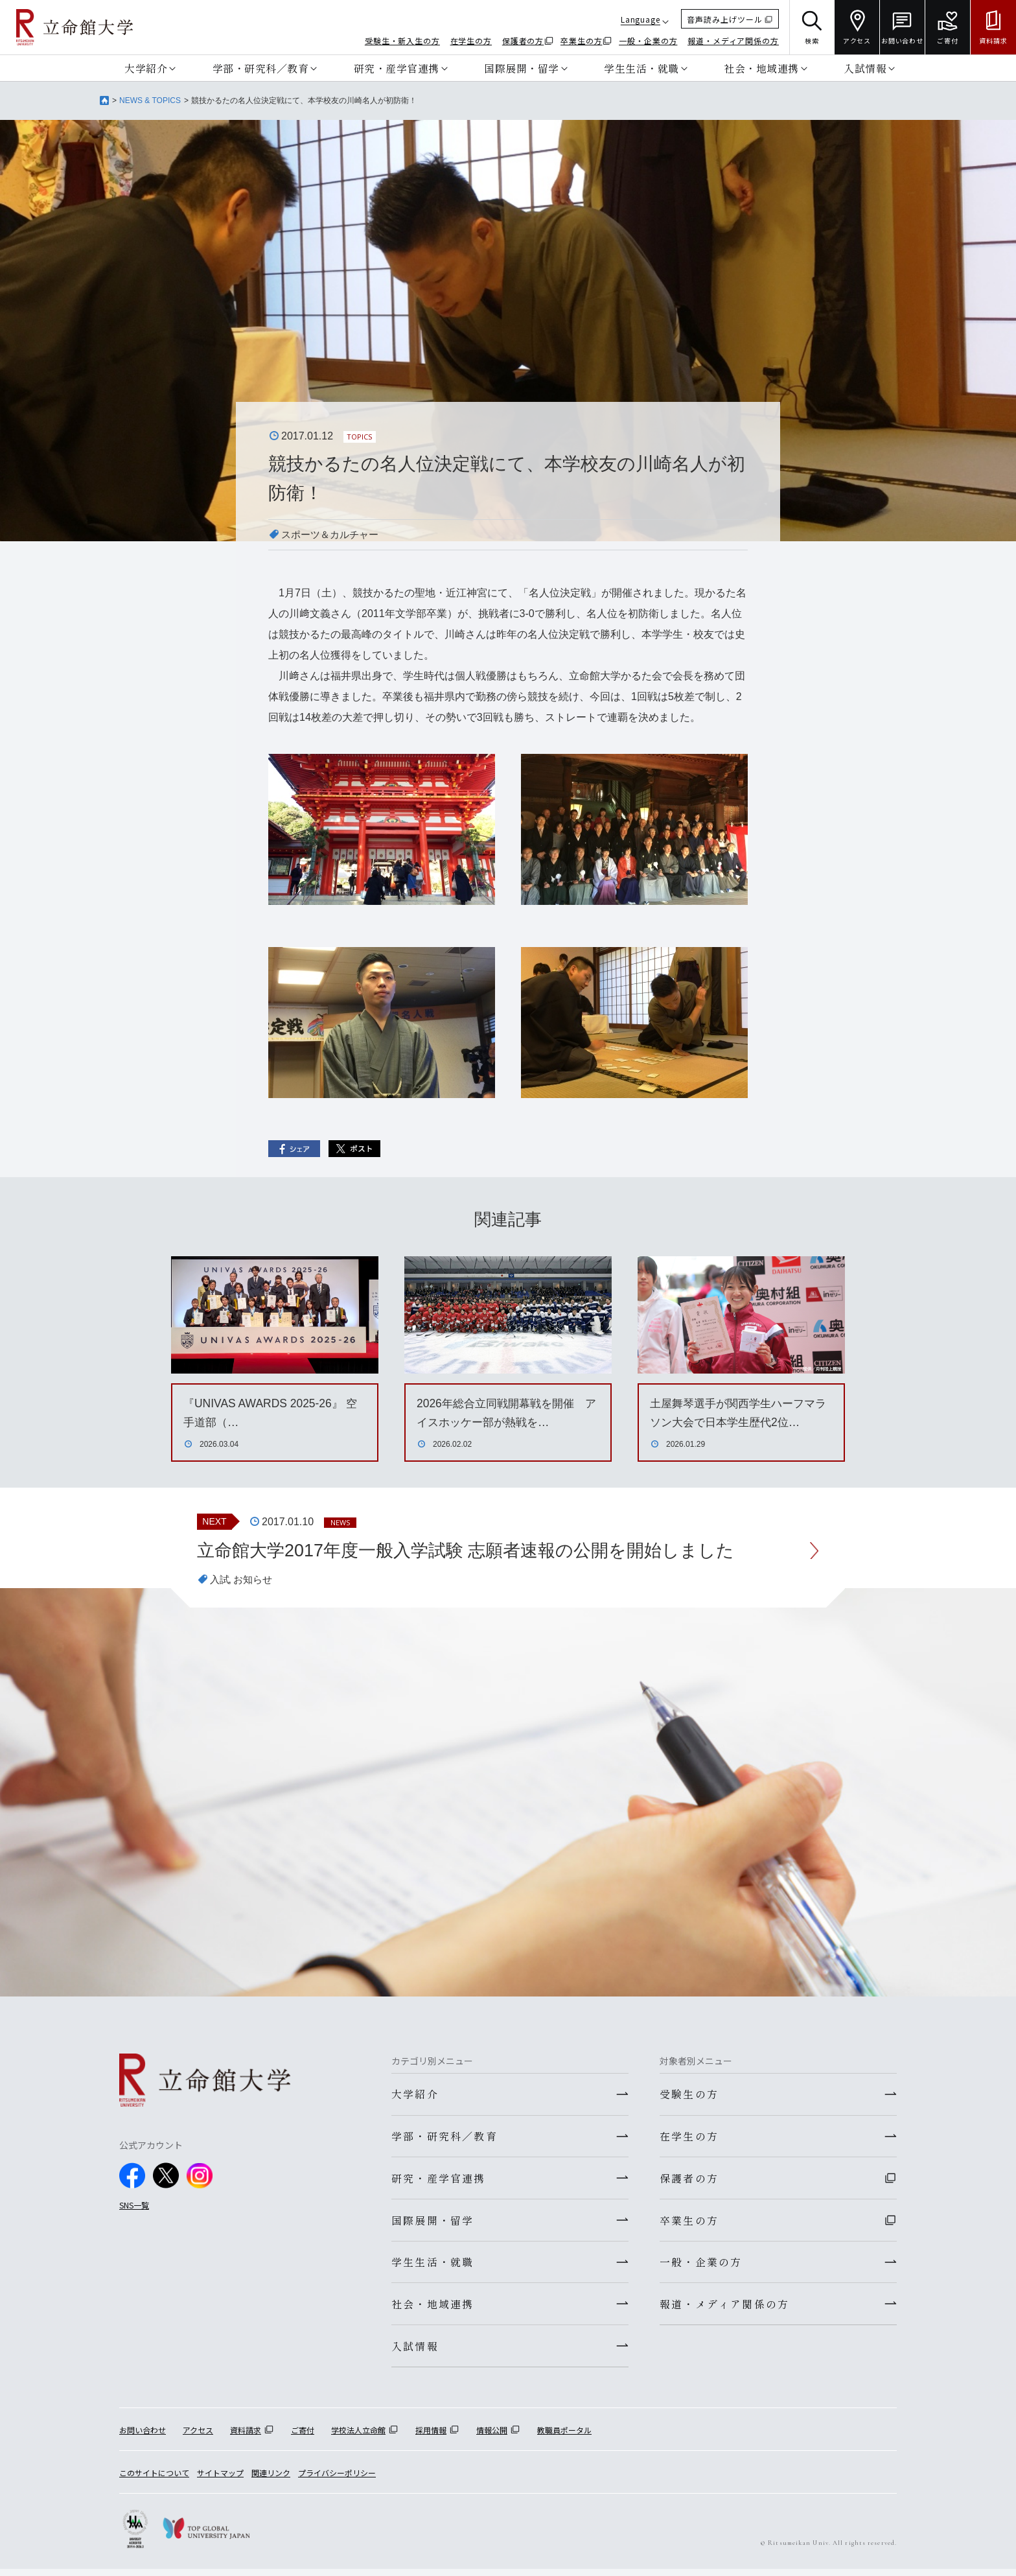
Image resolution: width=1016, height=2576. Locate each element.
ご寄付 (302, 2436)
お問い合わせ (142, 2436)
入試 (220, 1580)
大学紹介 (145, 68)
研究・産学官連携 (396, 68)
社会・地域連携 (761, 68)
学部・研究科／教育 (261, 68)
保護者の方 (523, 40)
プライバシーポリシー (337, 2479)
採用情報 (430, 2436)
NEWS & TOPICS (150, 100)
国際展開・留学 (521, 68)
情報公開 (491, 2436)
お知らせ (255, 1580)
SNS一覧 (134, 2205)
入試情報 (865, 68)
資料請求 (245, 2436)
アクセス (198, 2436)
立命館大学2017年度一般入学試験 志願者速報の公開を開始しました (475, 1551)
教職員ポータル (564, 2436)
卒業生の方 (581, 40)
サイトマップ (220, 2479)
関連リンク (270, 2479)
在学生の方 (471, 40)
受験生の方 (689, 2095)
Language (640, 19)
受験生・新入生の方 (402, 40)
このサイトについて (154, 2479)
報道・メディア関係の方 (733, 40)
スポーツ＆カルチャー (333, 534)
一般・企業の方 (648, 40)
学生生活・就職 (641, 68)
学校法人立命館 (358, 2436)
